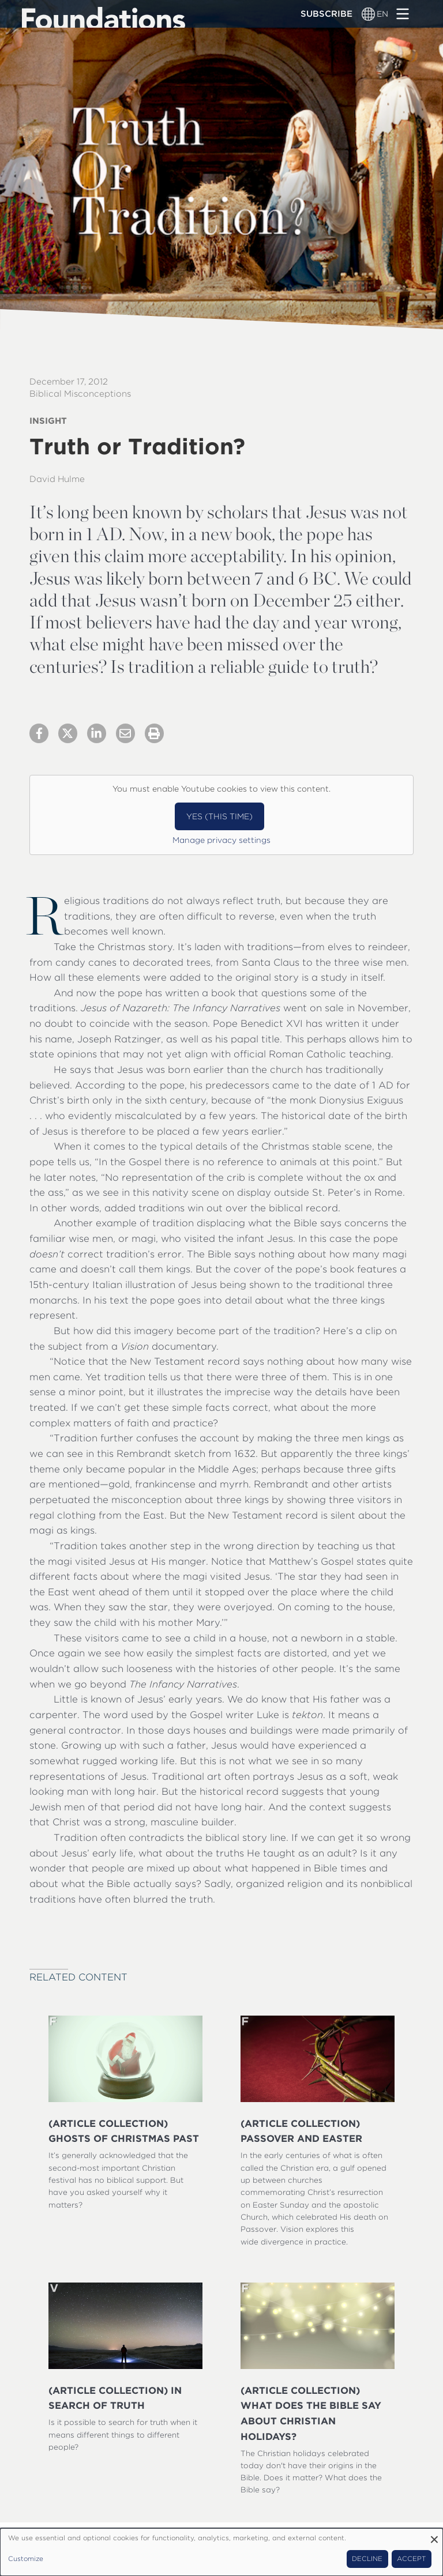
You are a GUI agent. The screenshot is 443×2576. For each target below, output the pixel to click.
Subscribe (326, 14)
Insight (48, 421)
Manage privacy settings (221, 840)
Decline (367, 2559)
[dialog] (221, 2552)
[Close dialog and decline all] (434, 2535)
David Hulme (57, 479)
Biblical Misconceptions (80, 394)
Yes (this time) (219, 816)
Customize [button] (25, 2559)
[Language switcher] (368, 14)
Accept (411, 2559)
